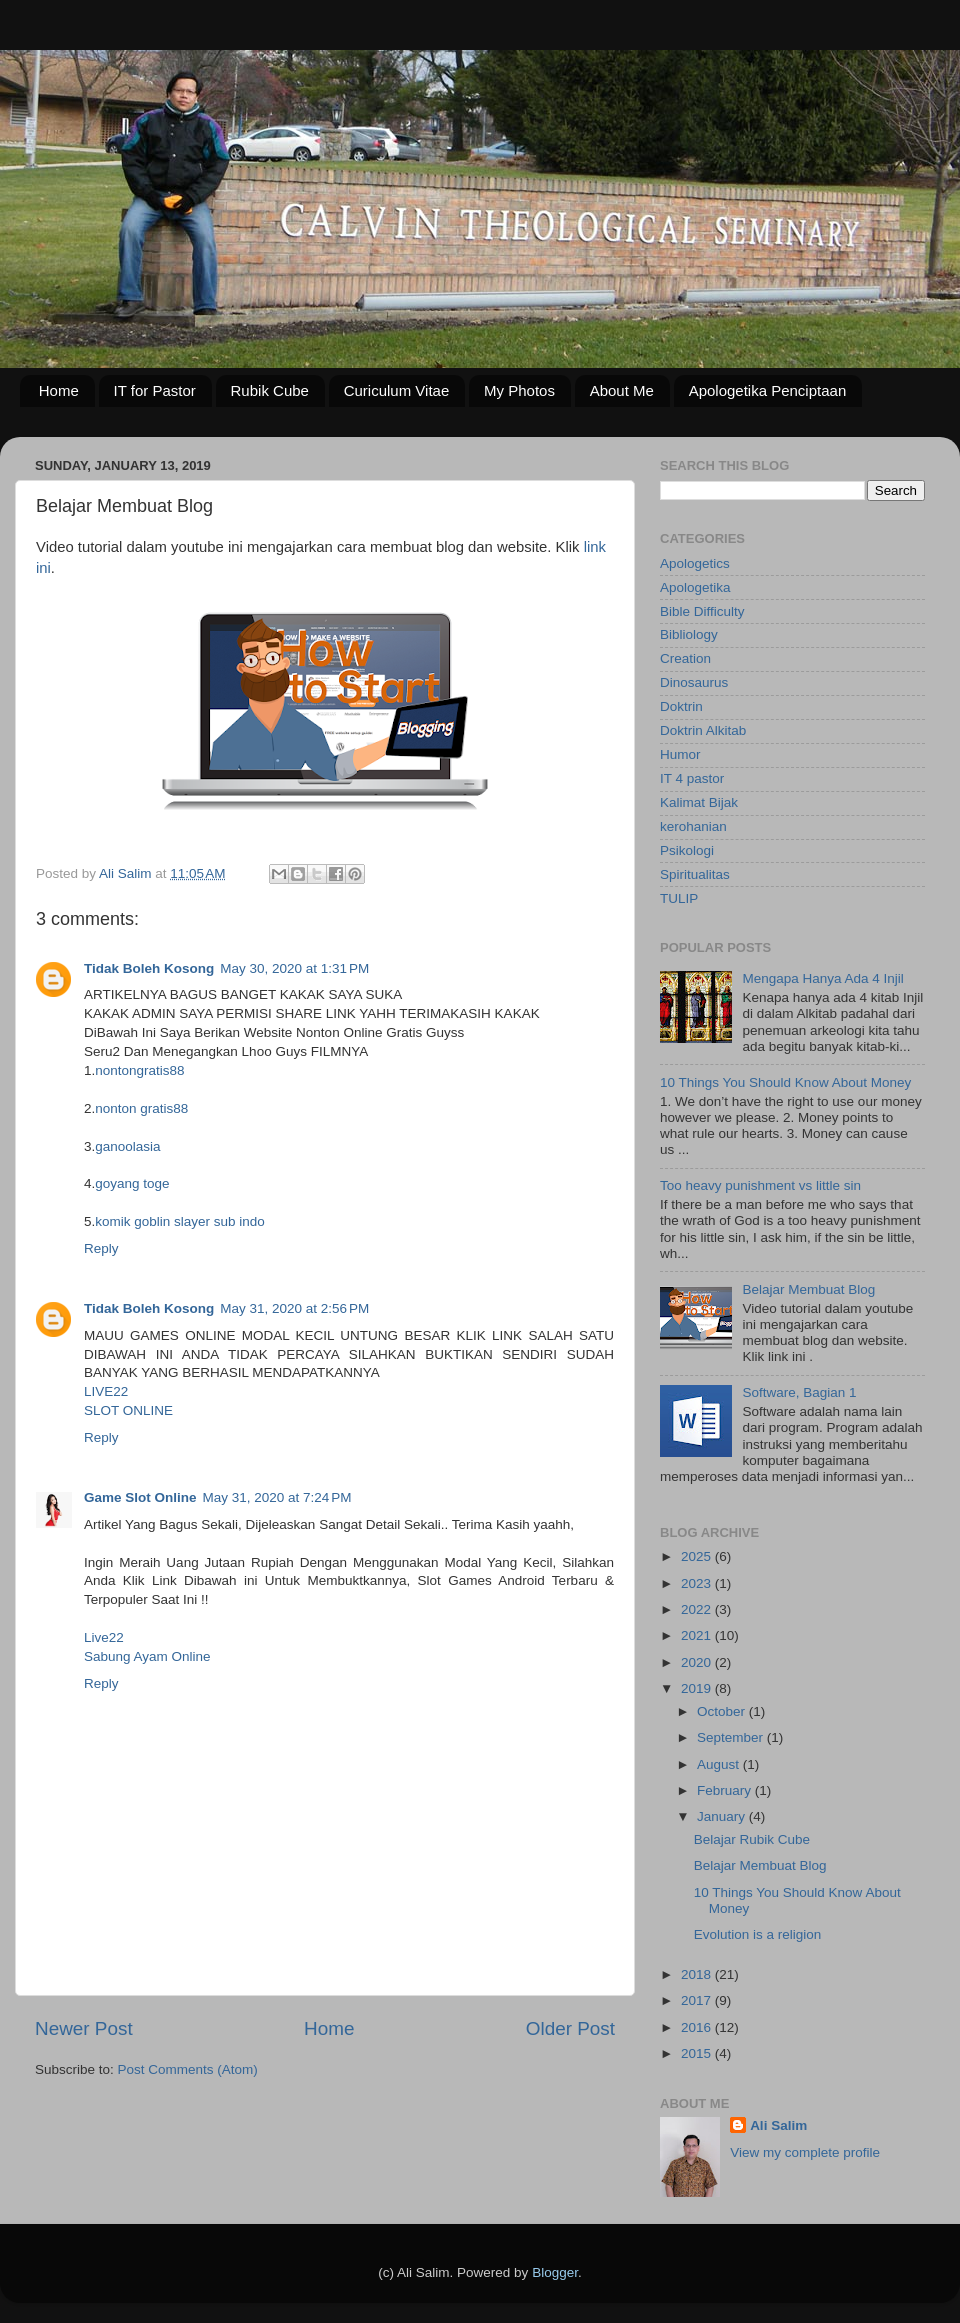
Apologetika (695, 587)
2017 (698, 2000)
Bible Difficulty (702, 611)
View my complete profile (805, 2152)
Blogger (555, 2272)
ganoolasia (127, 1146)
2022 (698, 1609)
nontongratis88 (139, 1070)
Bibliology (689, 634)
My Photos (519, 390)
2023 (698, 1583)
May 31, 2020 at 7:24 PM (277, 1497)
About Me (622, 390)
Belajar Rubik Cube (752, 1839)
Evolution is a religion (758, 1934)
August (720, 1764)
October (723, 1711)
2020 (698, 1662)
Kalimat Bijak (699, 802)
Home (59, 390)
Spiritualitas (695, 874)
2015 (698, 2053)
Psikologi (687, 850)
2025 (698, 1556)
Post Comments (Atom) (188, 2069)
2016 (698, 2027)
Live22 (104, 1637)
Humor (680, 754)
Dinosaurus (694, 682)
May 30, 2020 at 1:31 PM (294, 968)
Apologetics (695, 563)
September (732, 1737)
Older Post (570, 2028)
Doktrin (681, 706)
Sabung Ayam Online (147, 1656)
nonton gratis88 (141, 1108)
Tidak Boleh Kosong (149, 968)
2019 (698, 1688)
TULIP (679, 898)
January (723, 1816)
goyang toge (132, 1183)
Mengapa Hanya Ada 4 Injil (822, 978)
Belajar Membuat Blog (808, 1289)
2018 (698, 1974)
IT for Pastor (155, 390)
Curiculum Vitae (397, 390)
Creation (685, 658)
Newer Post (84, 2028)
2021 (698, 1635)
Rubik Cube (270, 390)
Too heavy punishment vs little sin (760, 1185)
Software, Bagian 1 (799, 1392)
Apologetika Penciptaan (768, 390)
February (726, 1790)
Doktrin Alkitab (703, 730)
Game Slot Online (140, 1497)
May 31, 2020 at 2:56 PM (294, 1308)
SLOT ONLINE (128, 1410)
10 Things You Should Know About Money (785, 1082)
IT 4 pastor (692, 778)
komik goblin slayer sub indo (180, 1221)
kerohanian (693, 826)
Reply (101, 1248)
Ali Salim (778, 2125)
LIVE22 (106, 1391)
